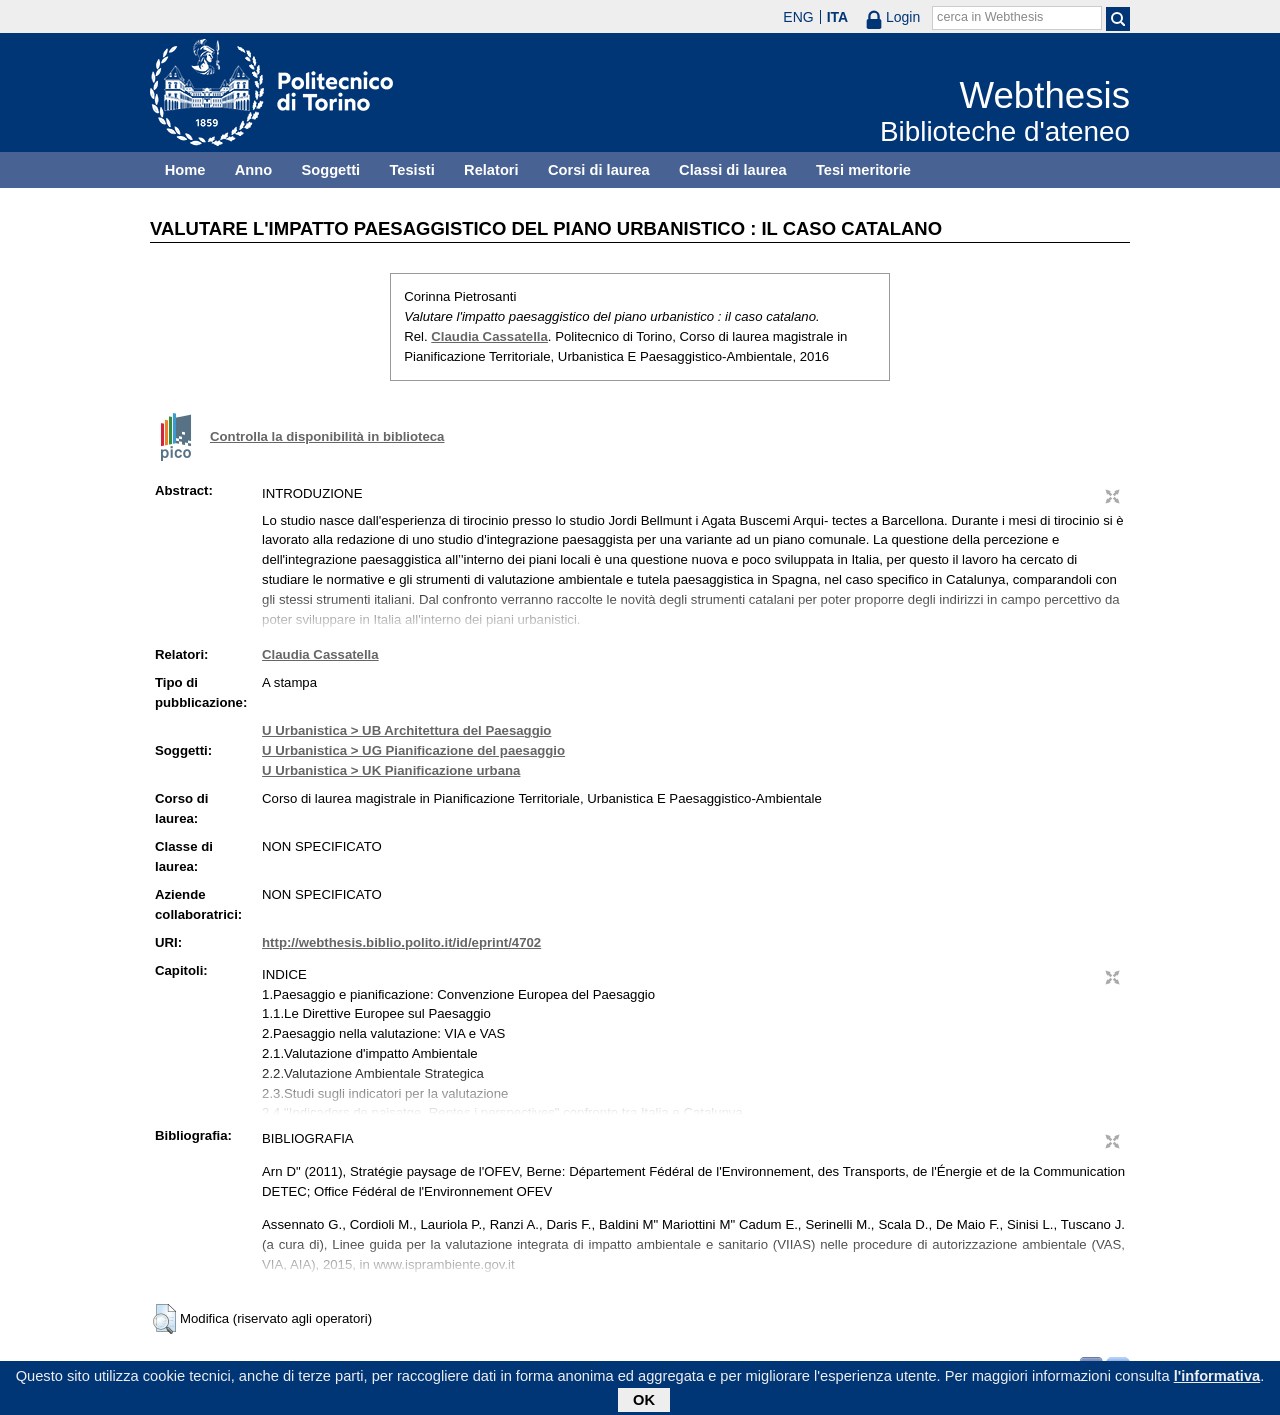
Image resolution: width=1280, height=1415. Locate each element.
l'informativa (1217, 1380)
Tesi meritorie (863, 170)
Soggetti (330, 170)
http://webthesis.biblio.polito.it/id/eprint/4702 (401, 942)
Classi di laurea (733, 170)
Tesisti (411, 170)
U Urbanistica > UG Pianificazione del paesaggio (413, 750)
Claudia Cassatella (489, 336)
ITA (838, 17)
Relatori (491, 170)
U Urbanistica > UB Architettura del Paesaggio (406, 730)
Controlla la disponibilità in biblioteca (327, 436)
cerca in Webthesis (990, 17)
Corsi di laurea (599, 170)
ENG (798, 17)
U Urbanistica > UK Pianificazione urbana (391, 770)
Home (185, 170)
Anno (253, 170)
